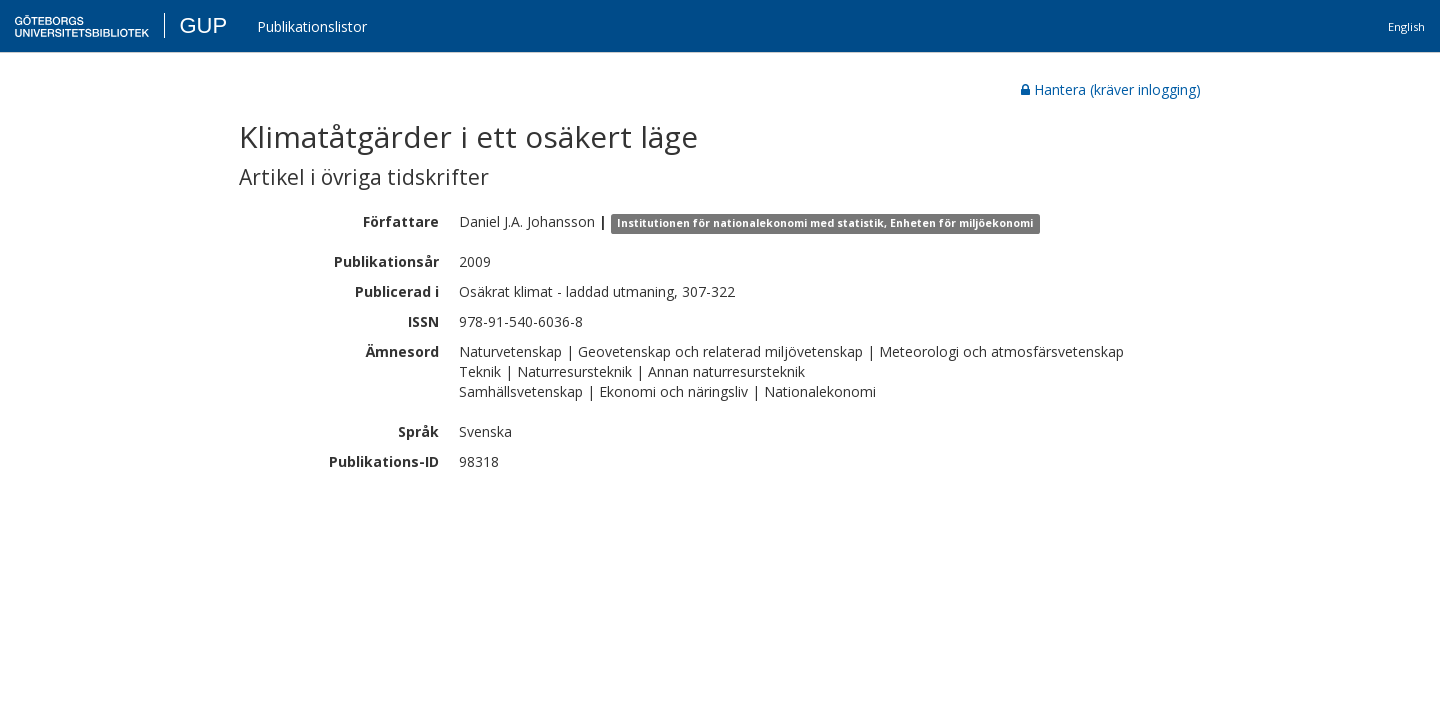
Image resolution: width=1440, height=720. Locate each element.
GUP (203, 25)
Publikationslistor (312, 26)
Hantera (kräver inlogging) (1111, 89)
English (1406, 26)
